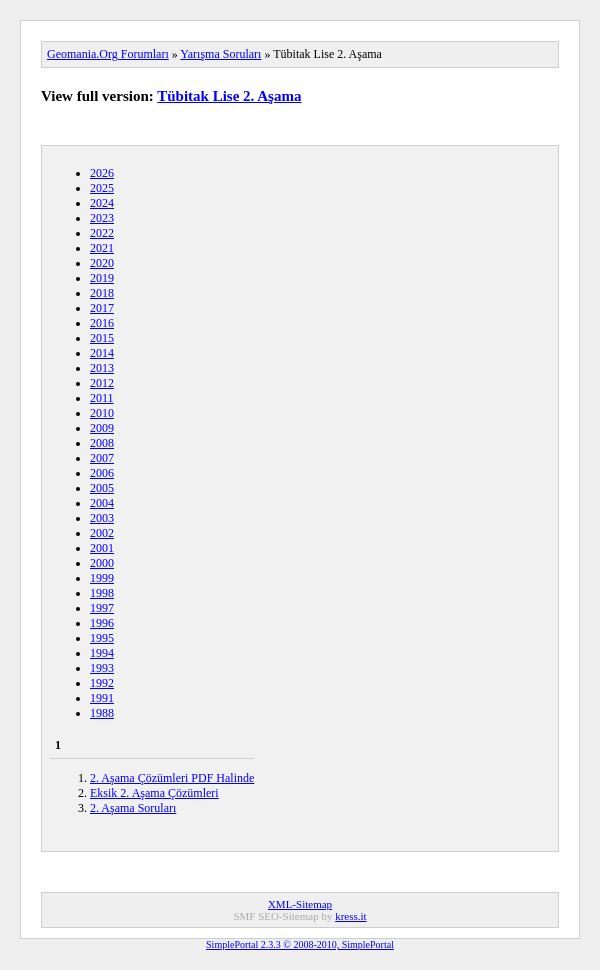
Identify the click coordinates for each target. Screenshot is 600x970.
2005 (102, 488)
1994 (102, 653)
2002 (102, 533)
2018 (102, 293)
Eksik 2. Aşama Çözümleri (154, 793)
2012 (102, 383)
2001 (102, 548)
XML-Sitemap (300, 904)
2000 (102, 563)
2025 (102, 188)
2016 (102, 323)
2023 (102, 218)
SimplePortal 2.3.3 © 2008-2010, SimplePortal (300, 944)
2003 (102, 518)
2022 (102, 233)
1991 (102, 698)
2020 (102, 263)
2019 (102, 278)
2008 (102, 443)
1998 (102, 593)
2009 (102, 428)
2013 (102, 368)
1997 (102, 608)
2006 (102, 473)
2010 (102, 413)
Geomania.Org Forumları (108, 54)
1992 (102, 683)
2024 (102, 203)
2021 (102, 248)
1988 (102, 713)
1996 (102, 623)
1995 (102, 638)
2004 (102, 503)
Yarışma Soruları (220, 54)
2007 (102, 458)
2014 (102, 353)
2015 (102, 338)
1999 (102, 578)
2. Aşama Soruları (133, 808)
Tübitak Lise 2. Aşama (229, 96)
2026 (102, 173)
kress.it (350, 916)
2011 (102, 398)
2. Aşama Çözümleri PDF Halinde (172, 778)
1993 (102, 668)
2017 (102, 308)
